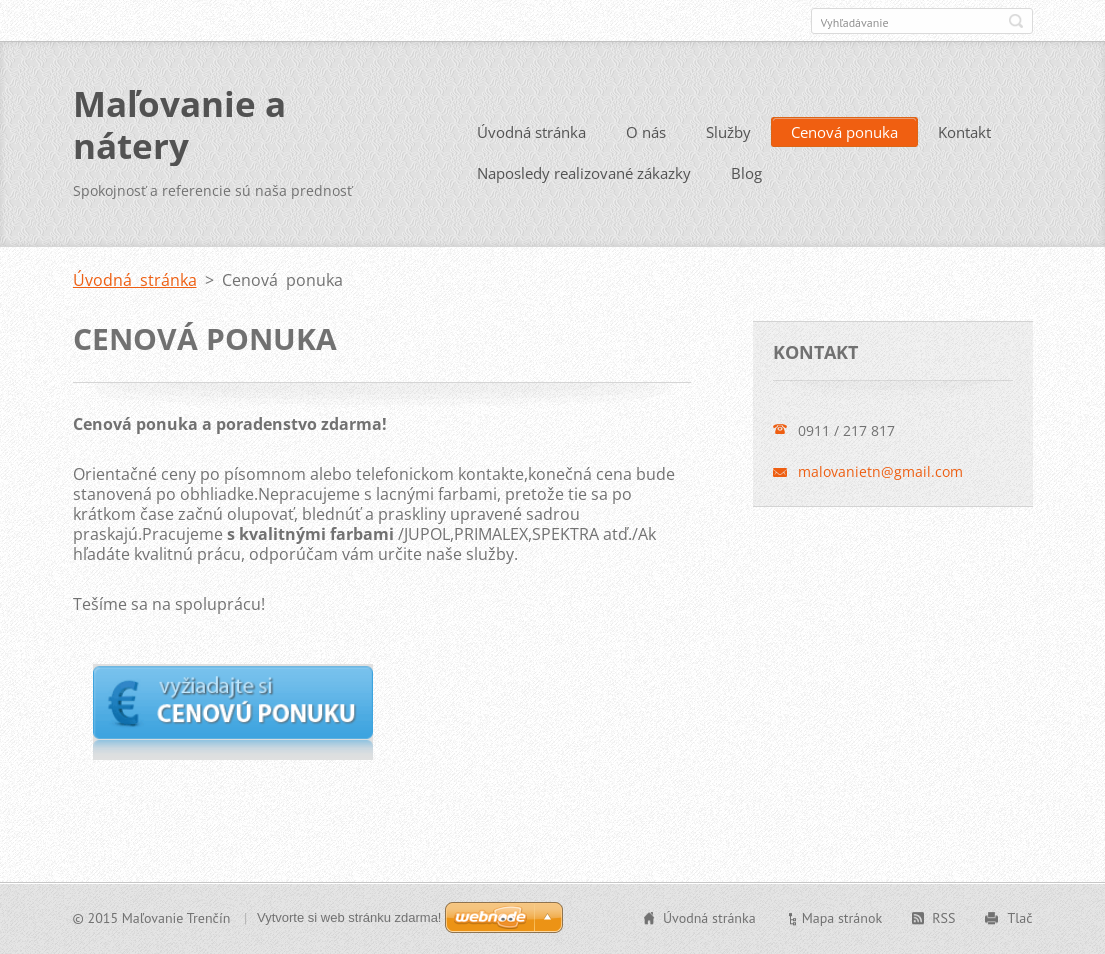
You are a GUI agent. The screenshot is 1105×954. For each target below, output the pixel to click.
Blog (746, 173)
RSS (943, 918)
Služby (728, 132)
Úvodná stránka (531, 132)
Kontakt (964, 132)
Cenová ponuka (844, 132)
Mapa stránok (842, 918)
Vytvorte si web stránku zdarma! (349, 917)
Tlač (1019, 918)
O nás (646, 132)
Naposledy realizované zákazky (584, 173)
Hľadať (1016, 21)
